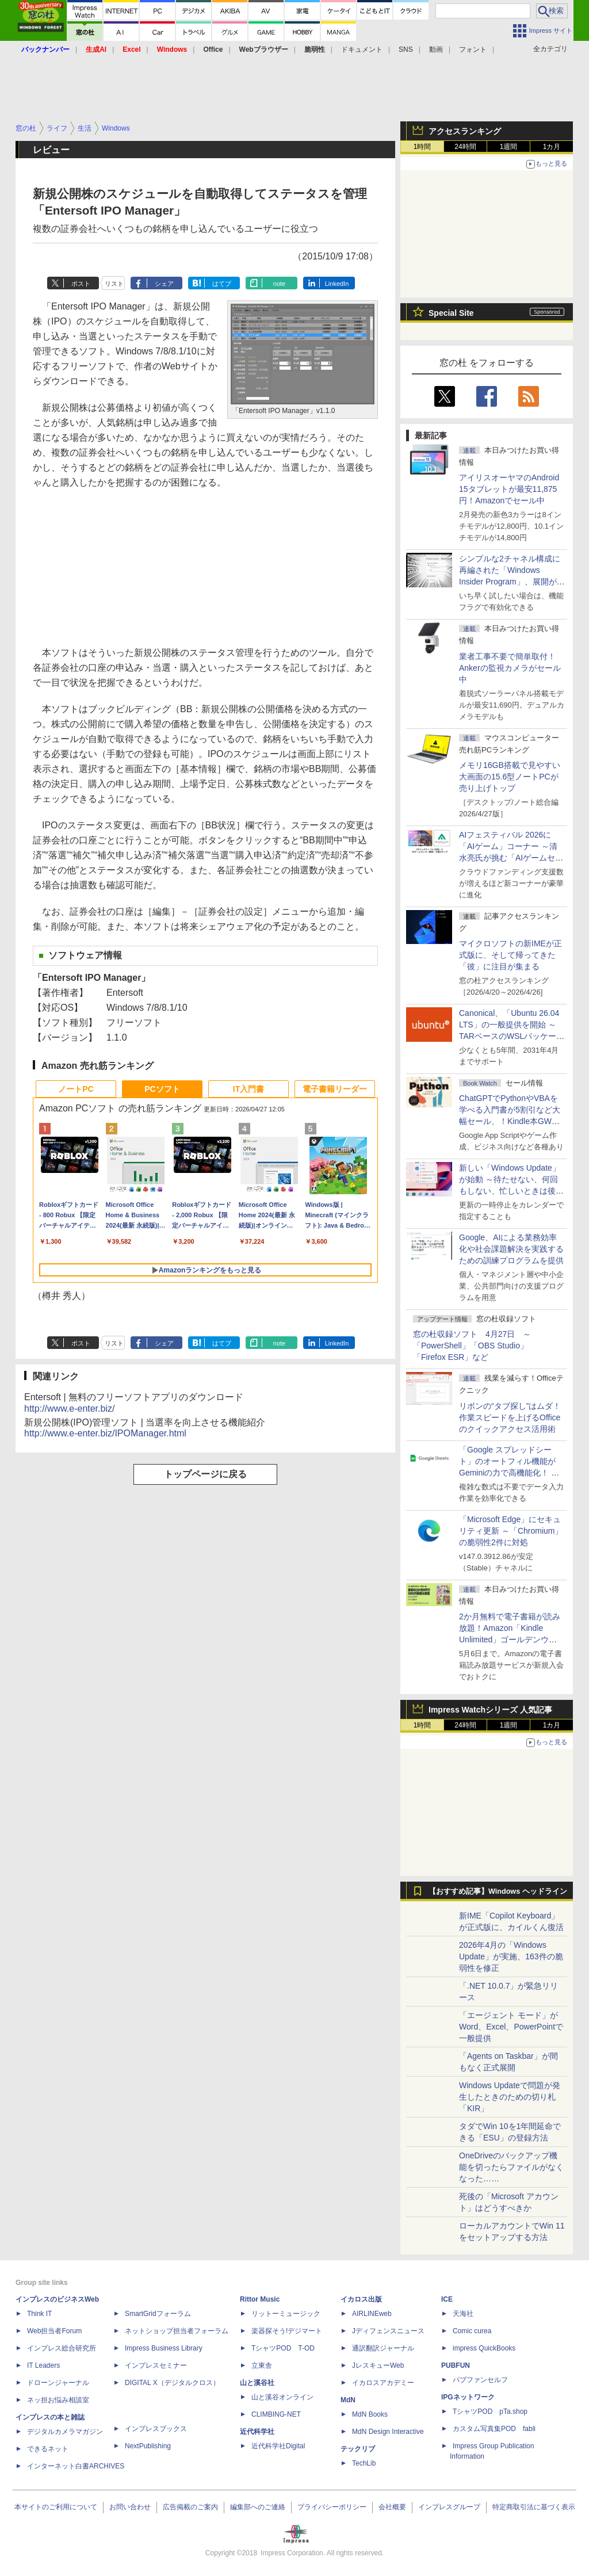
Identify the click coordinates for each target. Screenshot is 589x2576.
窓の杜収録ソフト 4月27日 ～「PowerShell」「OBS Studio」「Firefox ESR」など (472, 1345)
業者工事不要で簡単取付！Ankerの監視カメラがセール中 (510, 668)
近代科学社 (257, 2432)
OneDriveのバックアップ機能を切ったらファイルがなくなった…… (511, 2167)
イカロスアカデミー (383, 2383)
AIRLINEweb (372, 2314)
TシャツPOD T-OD (283, 2348)
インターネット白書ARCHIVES (75, 2466)
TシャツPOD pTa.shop (490, 2411)
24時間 (465, 147)
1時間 (422, 147)
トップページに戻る (205, 1474)
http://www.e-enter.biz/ (69, 1408)
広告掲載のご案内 (190, 2507)
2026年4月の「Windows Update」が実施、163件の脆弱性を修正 (511, 1956)
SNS (406, 49)
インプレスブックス (156, 2429)
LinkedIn (337, 283)
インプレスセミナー (156, 2365)
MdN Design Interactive (388, 2432)
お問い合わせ (130, 2507)
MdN (348, 2400)
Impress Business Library (163, 2348)
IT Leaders (43, 2365)
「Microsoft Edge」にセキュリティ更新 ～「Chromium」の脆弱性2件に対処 (511, 1531)
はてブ (221, 283)
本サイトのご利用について (55, 2507)
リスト (114, 283)
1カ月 (552, 147)
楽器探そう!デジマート (286, 2331)
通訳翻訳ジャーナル (383, 2348)
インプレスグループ (449, 2507)
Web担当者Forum (54, 2331)
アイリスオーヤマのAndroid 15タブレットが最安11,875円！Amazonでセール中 (509, 489)
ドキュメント (362, 49)
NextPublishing (148, 2446)
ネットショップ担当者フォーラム (176, 2331)
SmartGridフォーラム (158, 2314)
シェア (164, 283)
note (279, 283)
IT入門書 (248, 1089)
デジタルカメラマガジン (65, 2432)
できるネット (47, 2449)
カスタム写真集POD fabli (494, 2429)
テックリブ (358, 2449)
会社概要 (392, 2507)
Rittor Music (260, 2299)
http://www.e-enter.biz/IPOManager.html (105, 1433)
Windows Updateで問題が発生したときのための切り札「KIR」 (509, 2097)
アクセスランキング (465, 131)
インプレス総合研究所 (61, 2348)
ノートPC (75, 1089)
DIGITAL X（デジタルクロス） (172, 2383)
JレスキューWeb (378, 2365)
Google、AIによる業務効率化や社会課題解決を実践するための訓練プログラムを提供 (511, 1249)
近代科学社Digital (278, 2446)
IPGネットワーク (468, 2397)
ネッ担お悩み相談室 (58, 2400)
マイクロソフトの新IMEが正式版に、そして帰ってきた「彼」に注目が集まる (510, 955)
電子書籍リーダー (335, 1089)
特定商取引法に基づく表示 (533, 2507)
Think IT (39, 2314)
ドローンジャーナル (58, 2383)
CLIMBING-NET (276, 2414)
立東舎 (261, 2365)
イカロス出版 (361, 2299)
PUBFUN (455, 2365)
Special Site (451, 313)
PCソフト (161, 1089)
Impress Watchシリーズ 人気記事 (490, 1709)
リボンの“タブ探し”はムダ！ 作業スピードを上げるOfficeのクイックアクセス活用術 (510, 1417)
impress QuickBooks (484, 2348)
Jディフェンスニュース (388, 2331)
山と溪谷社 (257, 2383)
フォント (473, 49)
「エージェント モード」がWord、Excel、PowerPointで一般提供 (511, 2027)
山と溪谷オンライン (282, 2397)
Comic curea (472, 2331)
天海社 (463, 2314)
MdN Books (370, 2414)
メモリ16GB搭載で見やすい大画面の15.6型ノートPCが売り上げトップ (509, 776)
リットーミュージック (285, 2314)
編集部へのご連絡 (257, 2507)
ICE (447, 2299)
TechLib (364, 2463)
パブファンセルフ (480, 2380)
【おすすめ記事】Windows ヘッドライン (498, 1891)
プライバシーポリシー (331, 2507)
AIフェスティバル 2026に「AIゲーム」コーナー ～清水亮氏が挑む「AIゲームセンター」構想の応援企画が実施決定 (511, 857)
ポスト (80, 283)
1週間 (509, 147)
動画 (436, 49)
